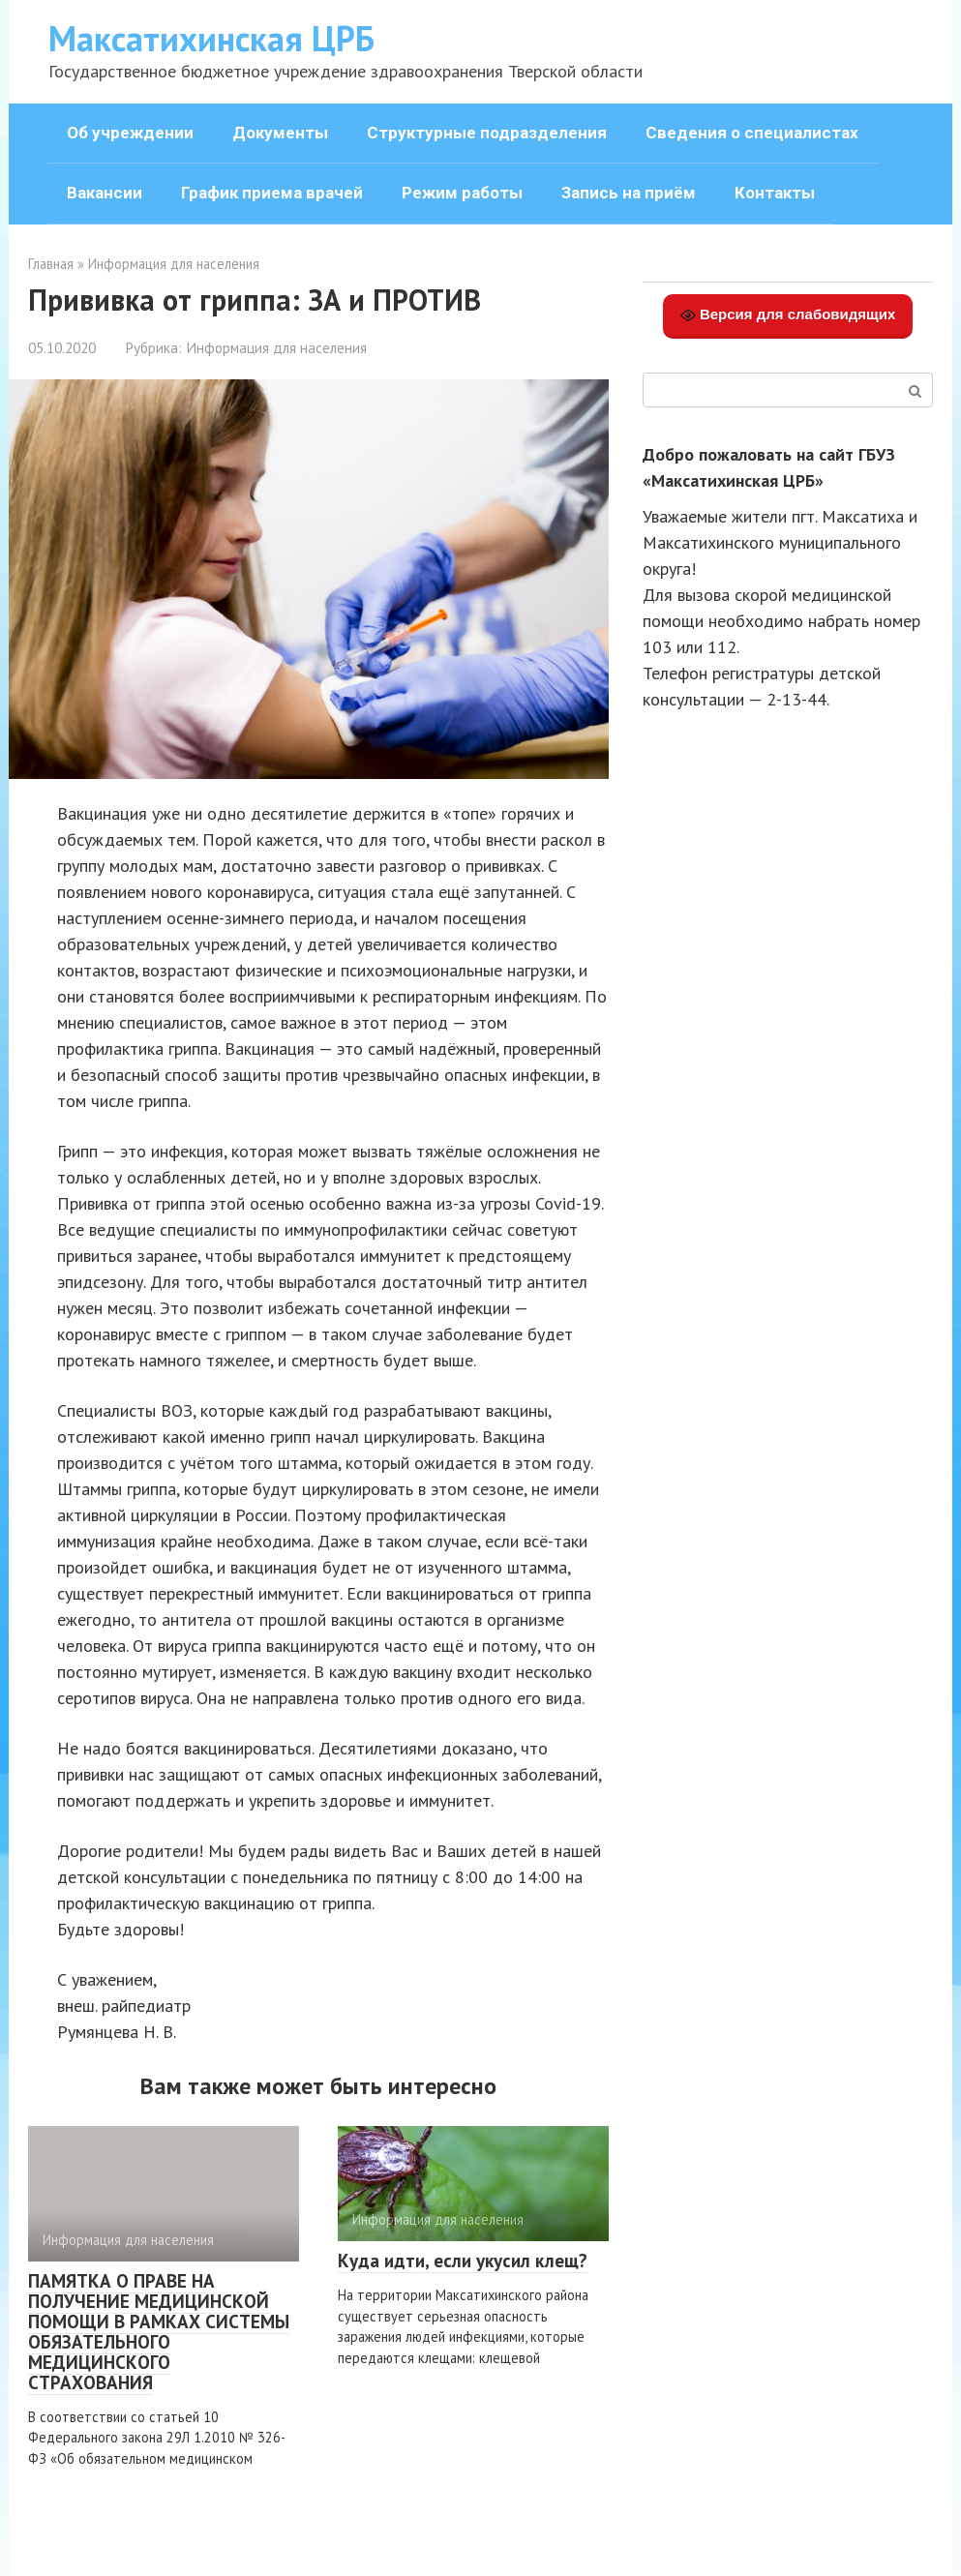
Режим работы (462, 192)
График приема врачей (272, 192)
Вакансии (104, 192)
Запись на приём (628, 192)
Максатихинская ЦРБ (211, 38)
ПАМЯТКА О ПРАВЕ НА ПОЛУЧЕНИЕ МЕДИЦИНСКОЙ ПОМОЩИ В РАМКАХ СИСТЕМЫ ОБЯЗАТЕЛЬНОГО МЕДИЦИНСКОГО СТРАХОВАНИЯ (158, 2331)
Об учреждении (130, 132)
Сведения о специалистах (752, 132)
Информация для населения (276, 347)
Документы (280, 132)
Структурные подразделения (487, 132)
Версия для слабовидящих (788, 314)
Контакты (775, 192)
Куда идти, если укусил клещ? (462, 2260)
